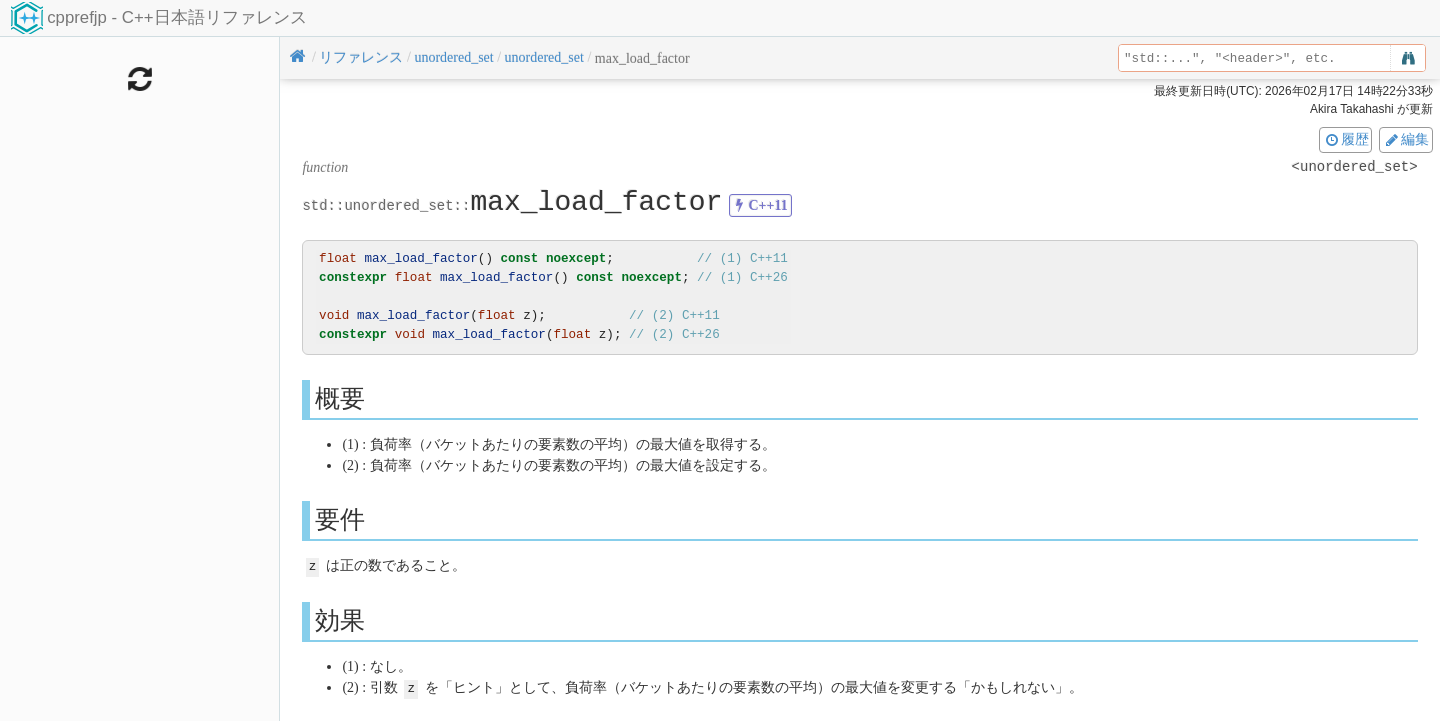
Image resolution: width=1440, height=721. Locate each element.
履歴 (1346, 139)
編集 (1406, 139)
